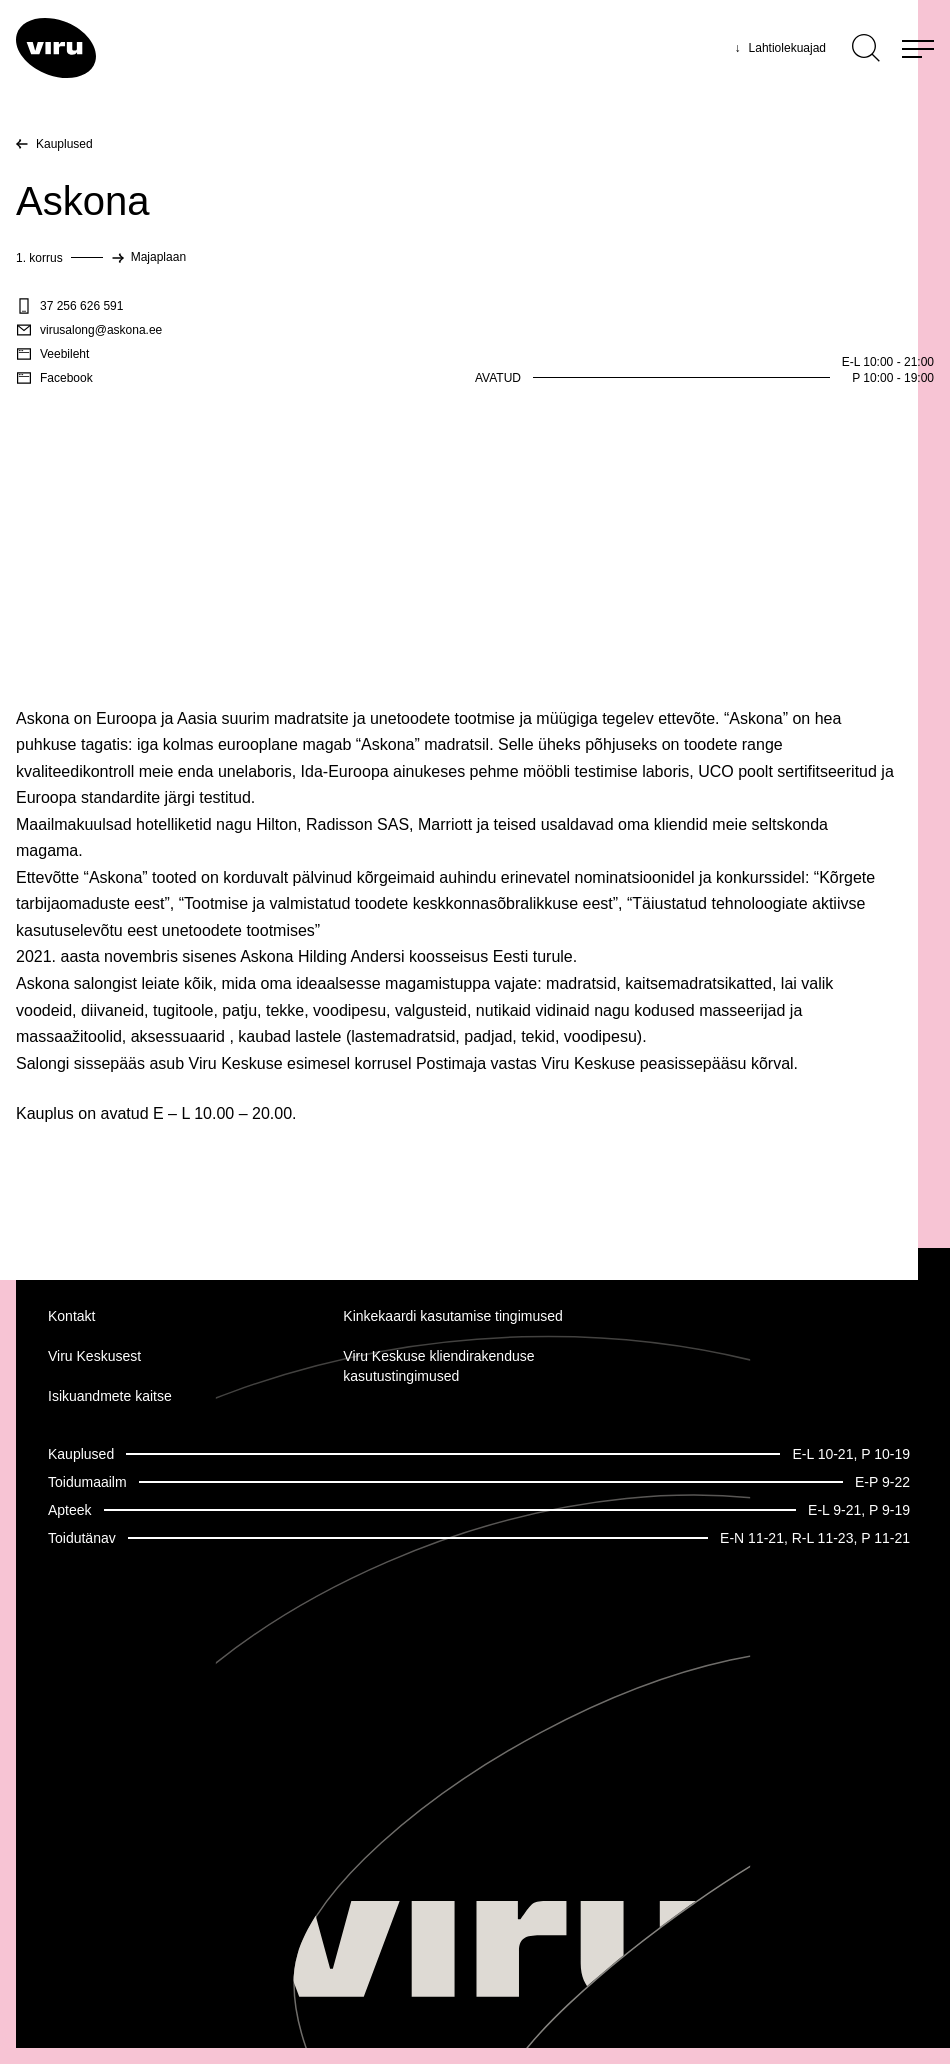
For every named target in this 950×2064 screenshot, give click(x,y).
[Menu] (918, 48)
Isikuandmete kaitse (110, 1396)
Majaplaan (158, 257)
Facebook (54, 378)
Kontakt (71, 1316)
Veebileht (52, 354)
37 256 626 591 (69, 306)
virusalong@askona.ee (89, 330)
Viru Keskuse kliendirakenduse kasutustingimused (438, 1366)
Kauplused (64, 144)
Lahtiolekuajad (780, 48)
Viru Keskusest (94, 1356)
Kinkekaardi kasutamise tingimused (452, 1316)
